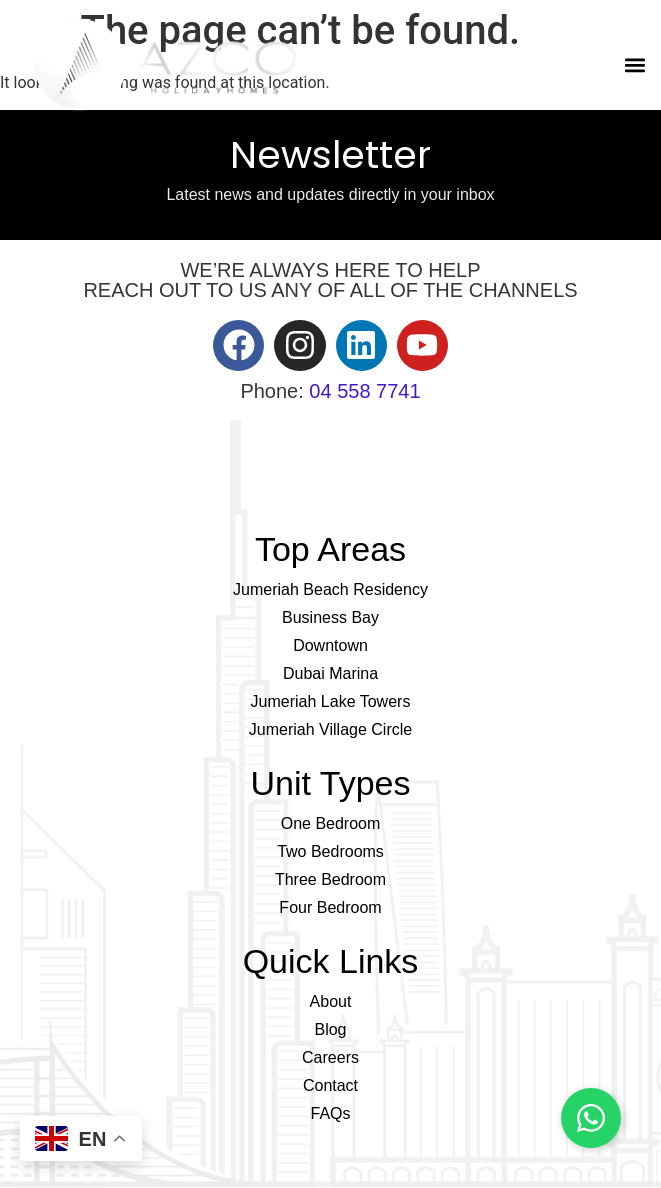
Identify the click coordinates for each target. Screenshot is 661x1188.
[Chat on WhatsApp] (591, 1118)
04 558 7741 (364, 391)
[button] (634, 64)
